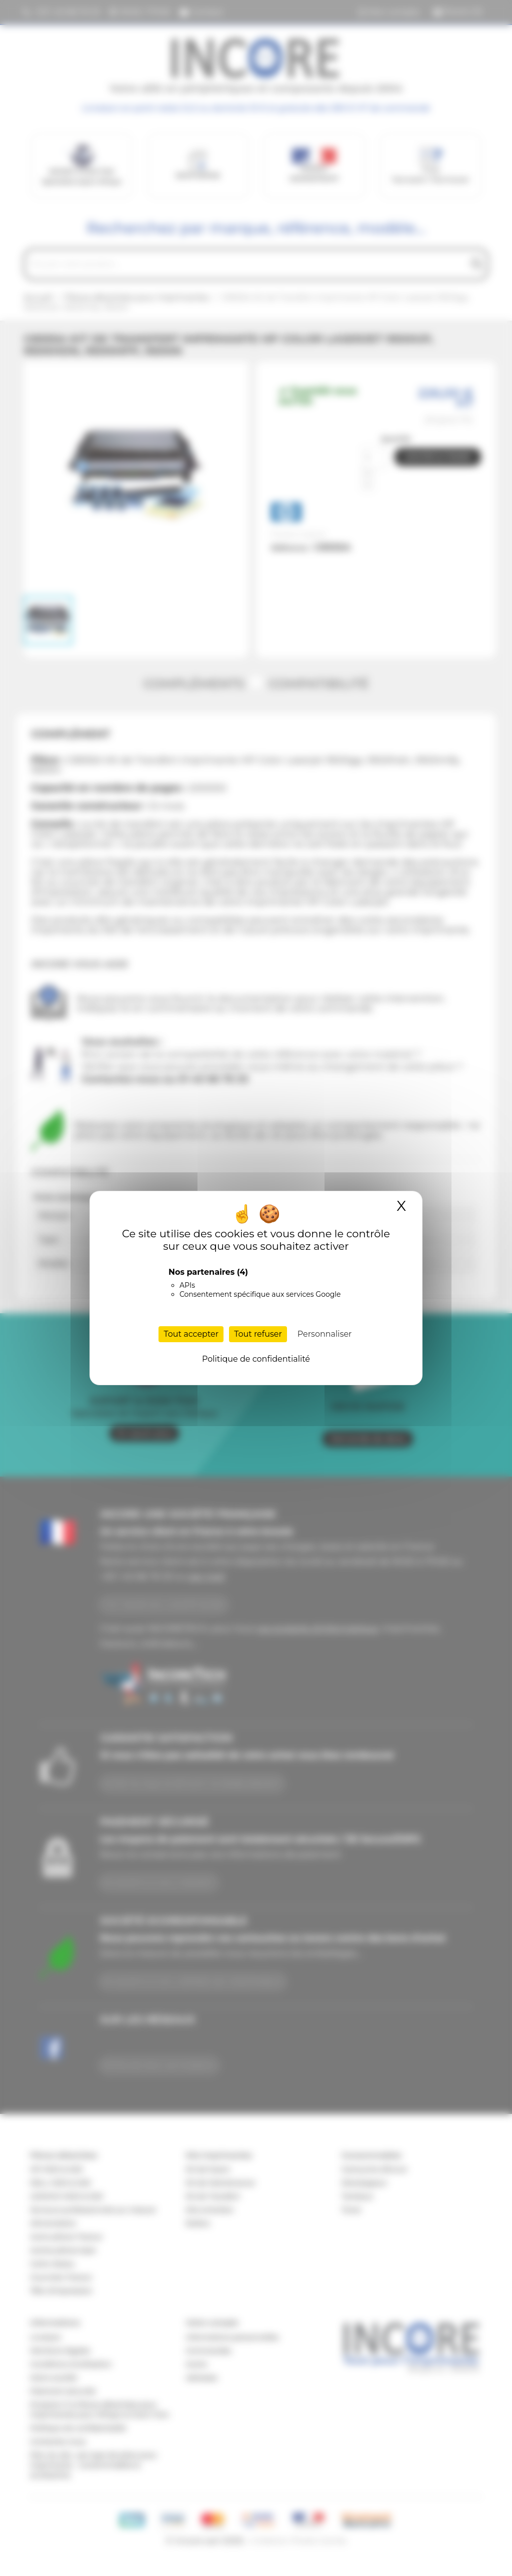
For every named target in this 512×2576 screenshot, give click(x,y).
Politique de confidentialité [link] (256, 1359)
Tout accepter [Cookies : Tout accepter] (191, 1334)
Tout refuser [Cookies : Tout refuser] (258, 1334)
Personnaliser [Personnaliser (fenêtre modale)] (325, 1334)
